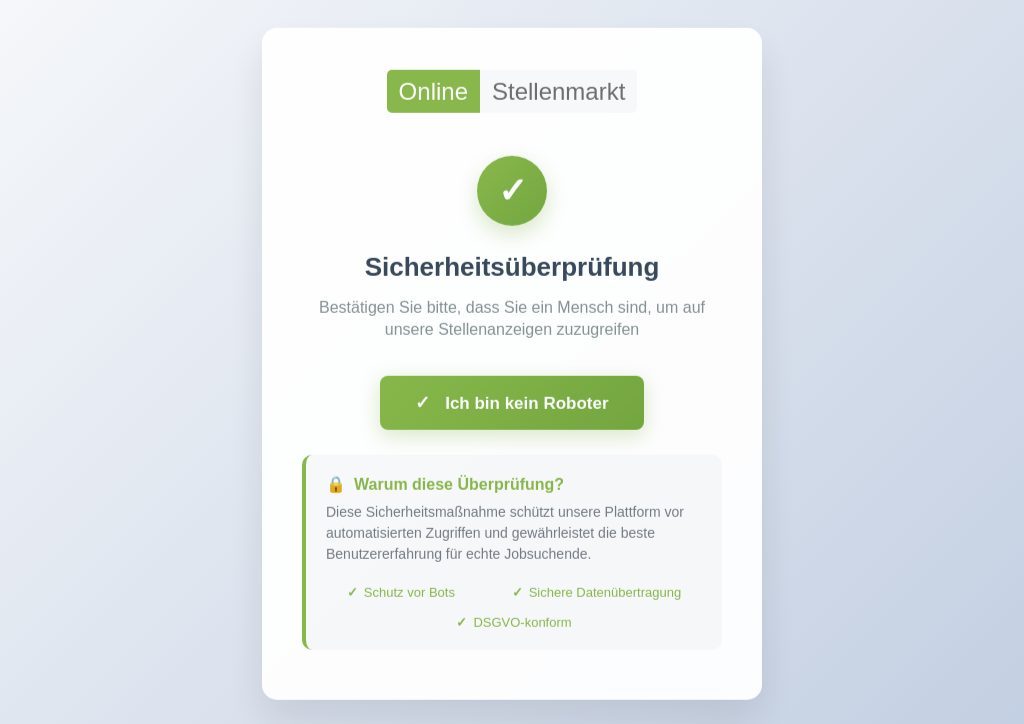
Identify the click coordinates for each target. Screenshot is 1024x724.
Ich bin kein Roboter (511, 407)
